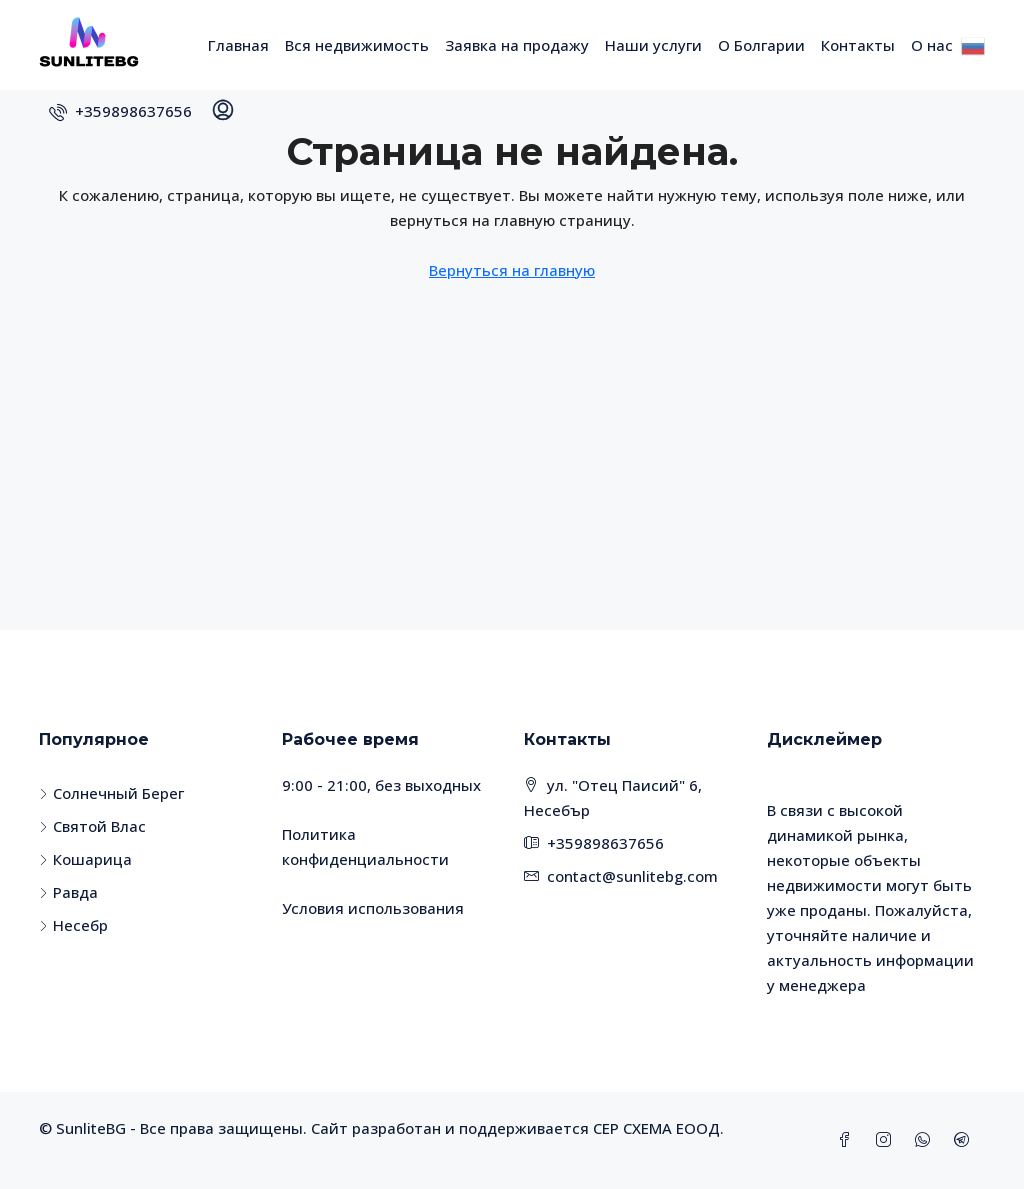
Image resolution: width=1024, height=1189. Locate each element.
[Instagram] (887, 1140)
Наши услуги (653, 45)
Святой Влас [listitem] (92, 826)
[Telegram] (965, 1140)
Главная (238, 45)
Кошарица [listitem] (85, 859)
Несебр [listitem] (73, 925)
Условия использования (373, 908)
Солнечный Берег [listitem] (111, 793)
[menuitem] (120, 111)
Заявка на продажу (517, 45)
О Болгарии (761, 45)
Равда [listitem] (68, 892)
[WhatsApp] (926, 1140)
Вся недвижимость (357, 45)
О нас (932, 45)
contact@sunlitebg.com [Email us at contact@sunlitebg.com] (632, 876)
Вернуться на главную (512, 270)
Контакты (858, 45)
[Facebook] (848, 1140)
